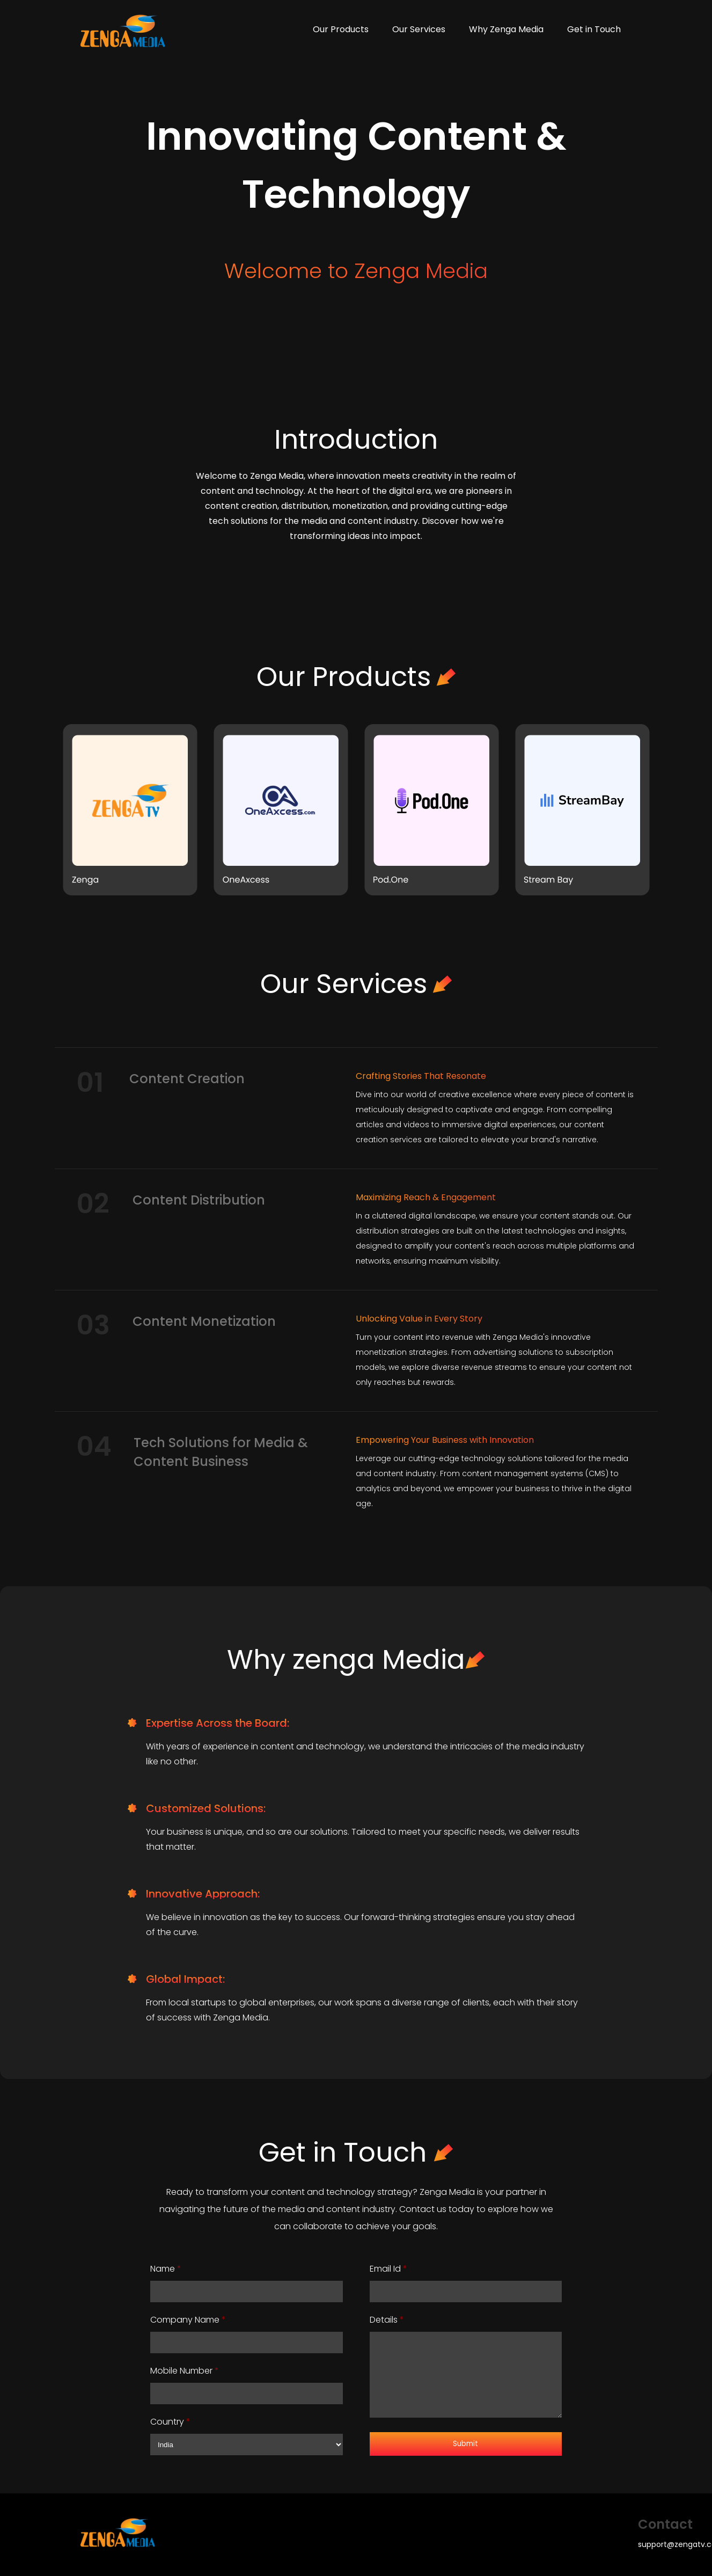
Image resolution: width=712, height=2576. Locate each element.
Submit (465, 2444)
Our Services (418, 29)
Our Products (341, 29)
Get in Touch (594, 29)
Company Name (188, 2320)
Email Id (388, 2269)
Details (387, 2320)
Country (170, 2422)
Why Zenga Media (506, 29)
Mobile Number (184, 2371)
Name (165, 2269)
